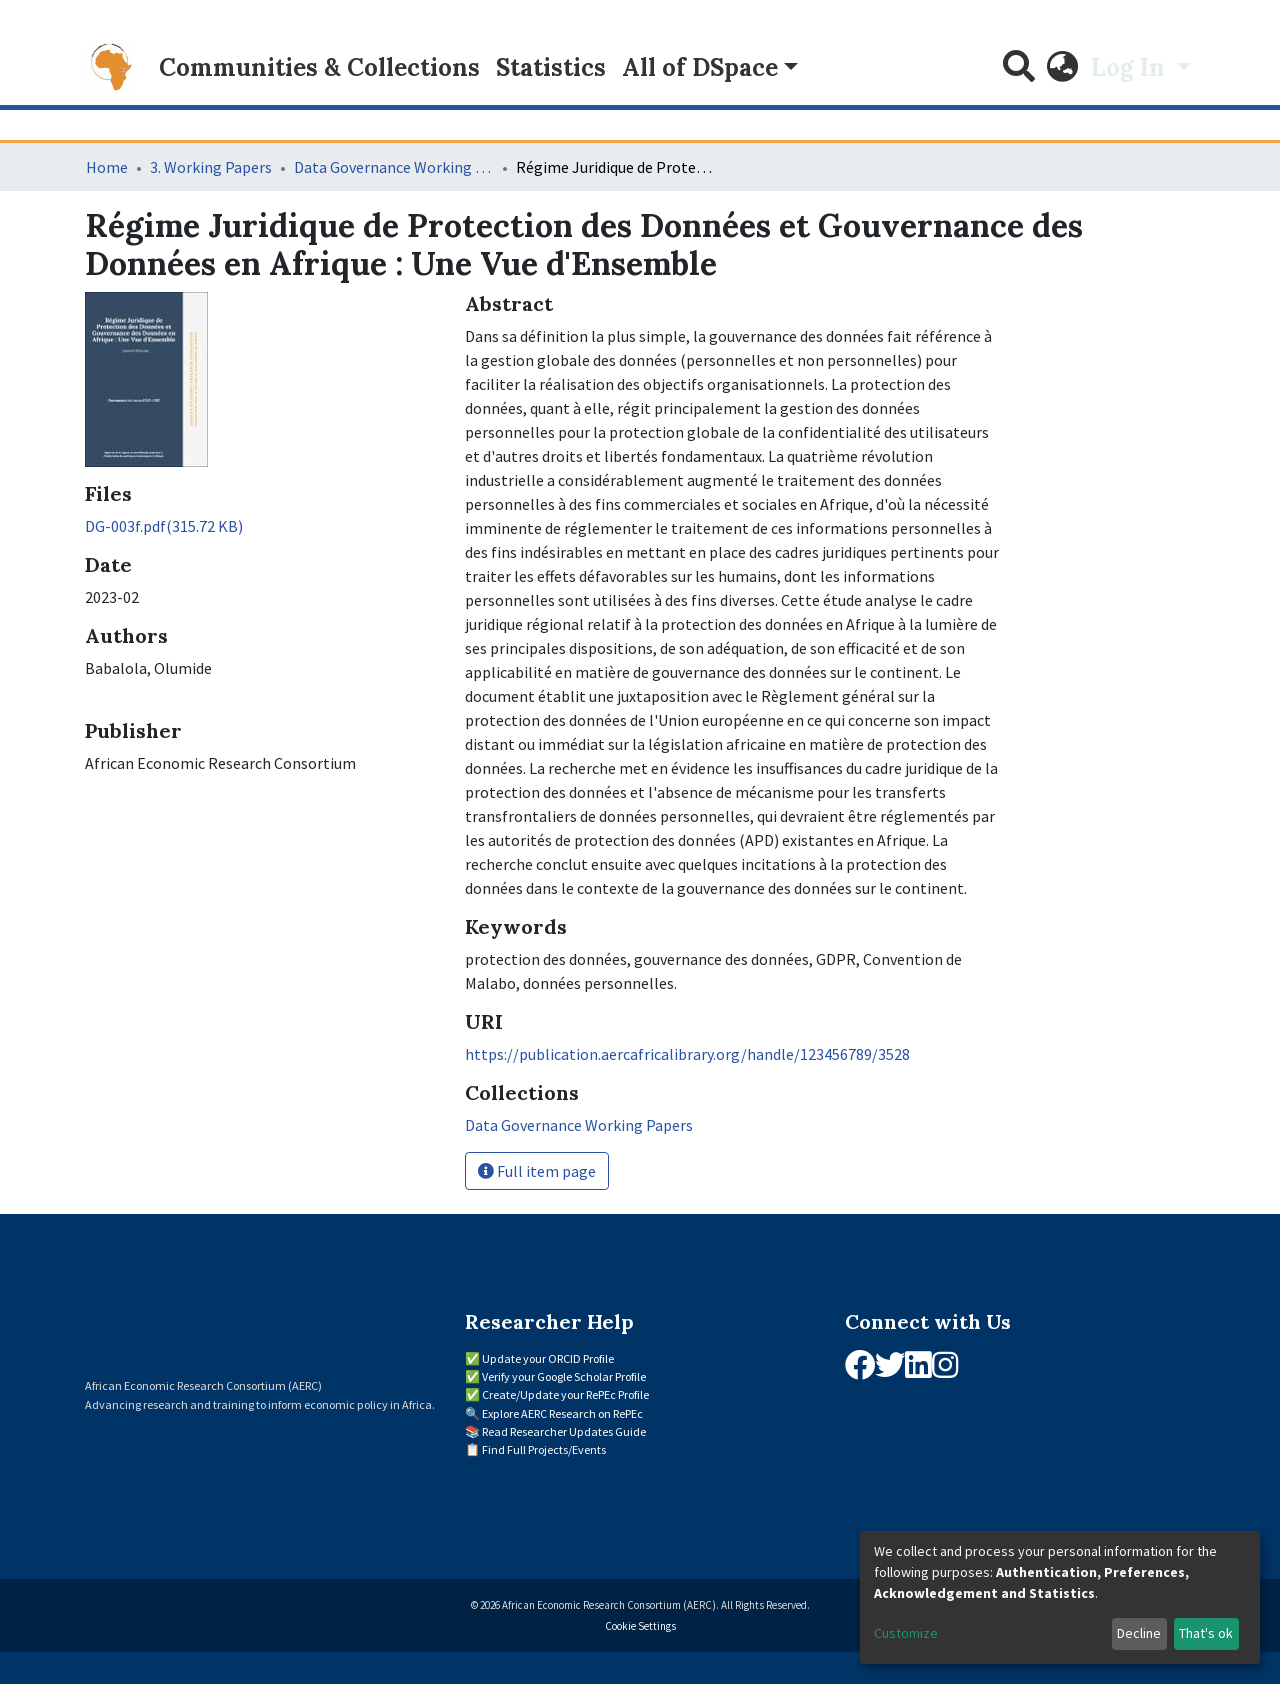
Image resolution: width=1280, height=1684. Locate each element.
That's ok (1206, 1633)
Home (107, 167)
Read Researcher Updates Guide (564, 1431)
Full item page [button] (537, 1171)
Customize (906, 1633)
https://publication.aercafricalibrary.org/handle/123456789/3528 (687, 1054)
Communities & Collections (319, 67)
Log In (1131, 67)
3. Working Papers (211, 167)
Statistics (551, 67)
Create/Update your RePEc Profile (565, 1394)
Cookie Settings (640, 1626)
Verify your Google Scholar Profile (564, 1376)
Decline (1139, 1633)
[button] (1063, 68)
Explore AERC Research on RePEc (562, 1413)
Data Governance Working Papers (394, 167)
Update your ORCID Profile (548, 1358)
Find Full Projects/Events (544, 1449)
